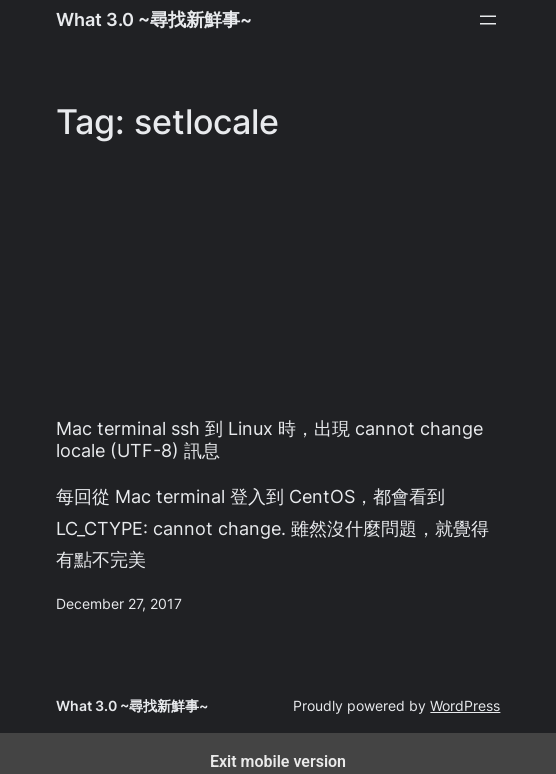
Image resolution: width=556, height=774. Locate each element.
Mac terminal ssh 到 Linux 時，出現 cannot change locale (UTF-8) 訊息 (269, 439)
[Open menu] (488, 20)
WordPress (465, 705)
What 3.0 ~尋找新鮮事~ (154, 19)
